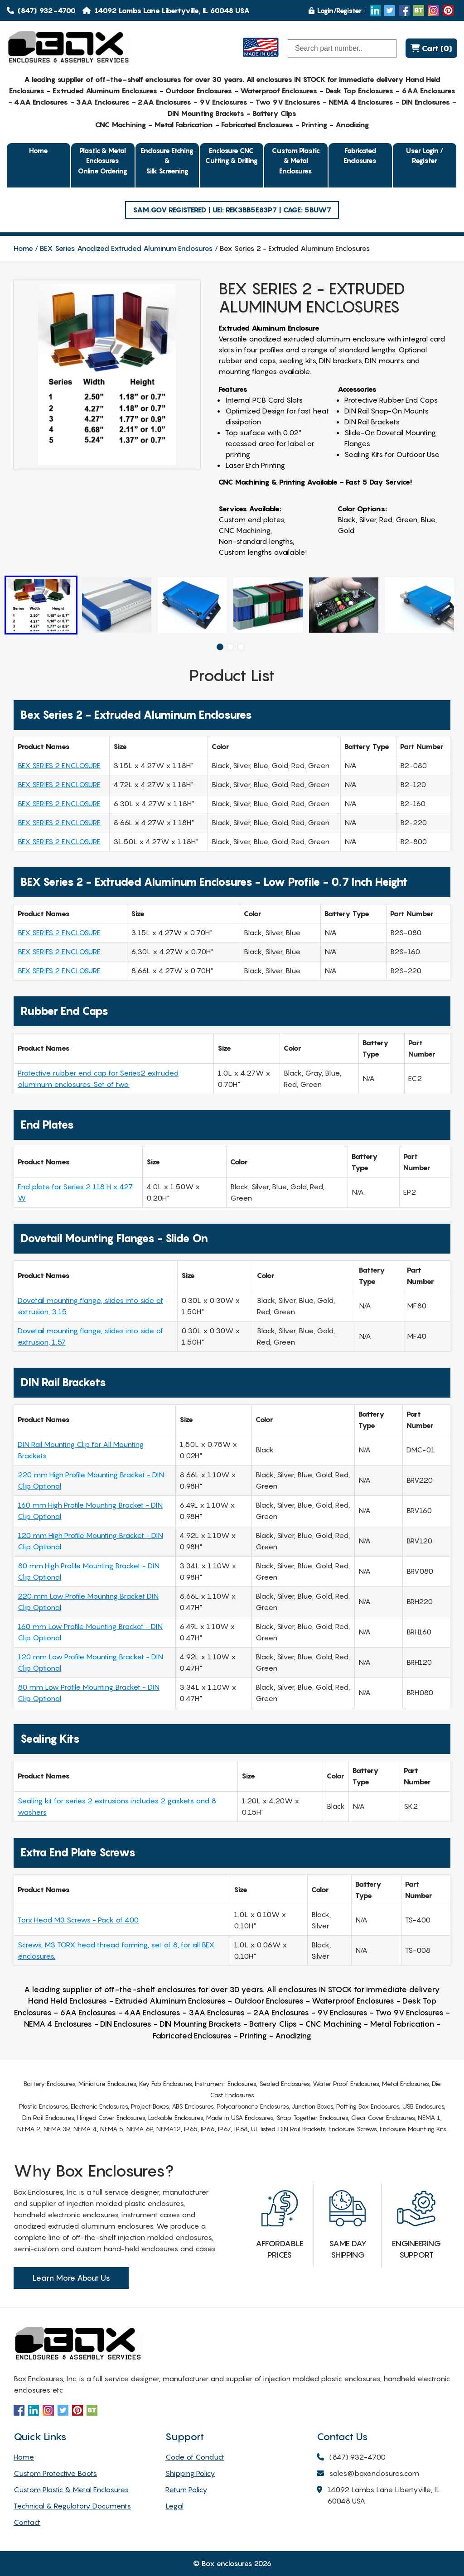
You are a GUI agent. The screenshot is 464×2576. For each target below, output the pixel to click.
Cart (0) (431, 48)
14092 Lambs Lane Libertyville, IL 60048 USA (378, 2496)
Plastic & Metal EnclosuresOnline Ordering (102, 160)
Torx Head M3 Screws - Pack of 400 (78, 1919)
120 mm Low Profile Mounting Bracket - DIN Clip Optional (90, 1662)
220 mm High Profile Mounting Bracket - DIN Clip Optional (91, 1480)
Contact (27, 2522)
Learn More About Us (71, 2278)
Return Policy (186, 2489)
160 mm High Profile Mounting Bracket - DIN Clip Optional (90, 1510)
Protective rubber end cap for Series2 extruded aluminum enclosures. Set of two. (98, 1078)
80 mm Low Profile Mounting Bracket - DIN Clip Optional (89, 1692)
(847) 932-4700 (41, 10)
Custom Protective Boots (55, 2473)
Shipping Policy (190, 2473)
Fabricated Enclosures (360, 155)
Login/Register (335, 10)
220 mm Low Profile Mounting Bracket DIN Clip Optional (88, 1601)
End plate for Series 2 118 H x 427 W (75, 1192)
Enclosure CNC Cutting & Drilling (231, 155)
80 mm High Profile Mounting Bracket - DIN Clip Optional (89, 1571)
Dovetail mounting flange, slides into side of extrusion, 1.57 (90, 1336)
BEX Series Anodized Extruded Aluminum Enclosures (126, 248)
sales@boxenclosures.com (368, 2474)
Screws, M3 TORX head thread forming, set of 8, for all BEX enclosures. (116, 1950)
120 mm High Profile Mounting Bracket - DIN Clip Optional (90, 1541)
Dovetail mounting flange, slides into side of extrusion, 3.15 (90, 1306)
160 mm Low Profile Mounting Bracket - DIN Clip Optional (90, 1632)
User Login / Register (424, 155)
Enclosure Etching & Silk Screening (166, 160)
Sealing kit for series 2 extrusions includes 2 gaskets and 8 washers (117, 1806)
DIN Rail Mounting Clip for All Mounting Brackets (81, 1450)
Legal (174, 2505)
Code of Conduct (194, 2456)
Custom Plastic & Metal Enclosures (296, 160)
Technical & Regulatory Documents (72, 2505)
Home (38, 150)
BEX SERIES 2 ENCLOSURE (59, 765)
